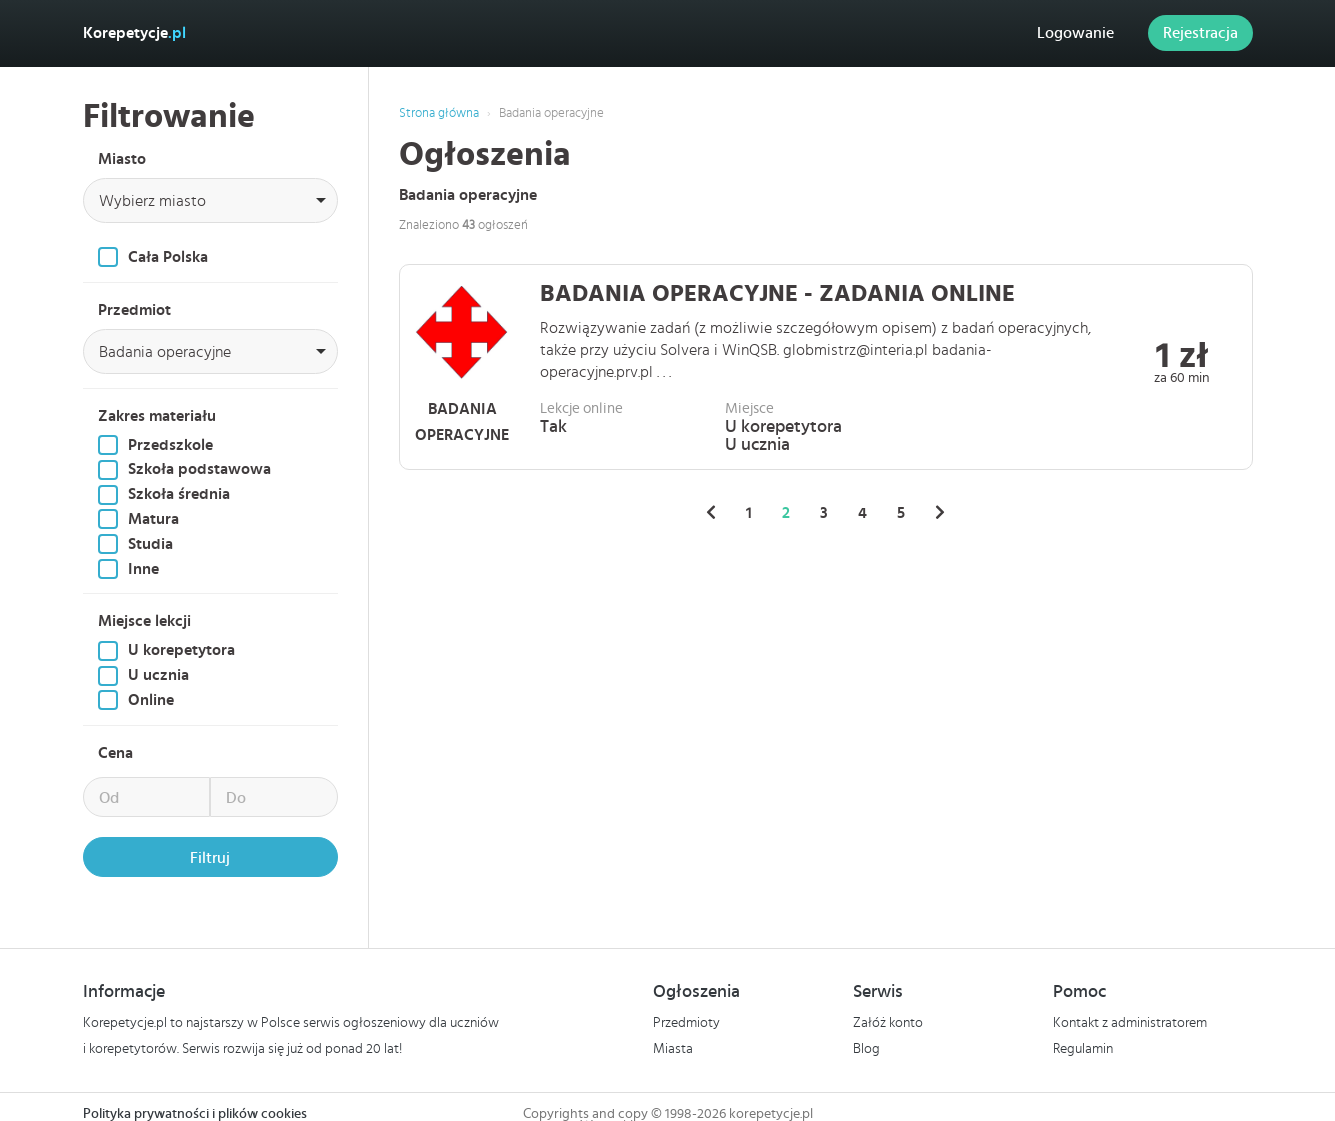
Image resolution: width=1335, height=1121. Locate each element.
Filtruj (210, 858)
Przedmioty (686, 1023)
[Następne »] (940, 513)
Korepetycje (134, 33)
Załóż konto (888, 1023)
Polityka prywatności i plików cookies (195, 1114)
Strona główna (439, 113)
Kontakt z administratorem (1130, 1023)
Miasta (673, 1049)
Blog (866, 1049)
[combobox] (210, 200)
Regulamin (1083, 1049)
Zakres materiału (157, 416)
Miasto (122, 159)
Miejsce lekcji (144, 621)
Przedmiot (134, 310)
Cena (115, 753)
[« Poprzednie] (711, 513)
